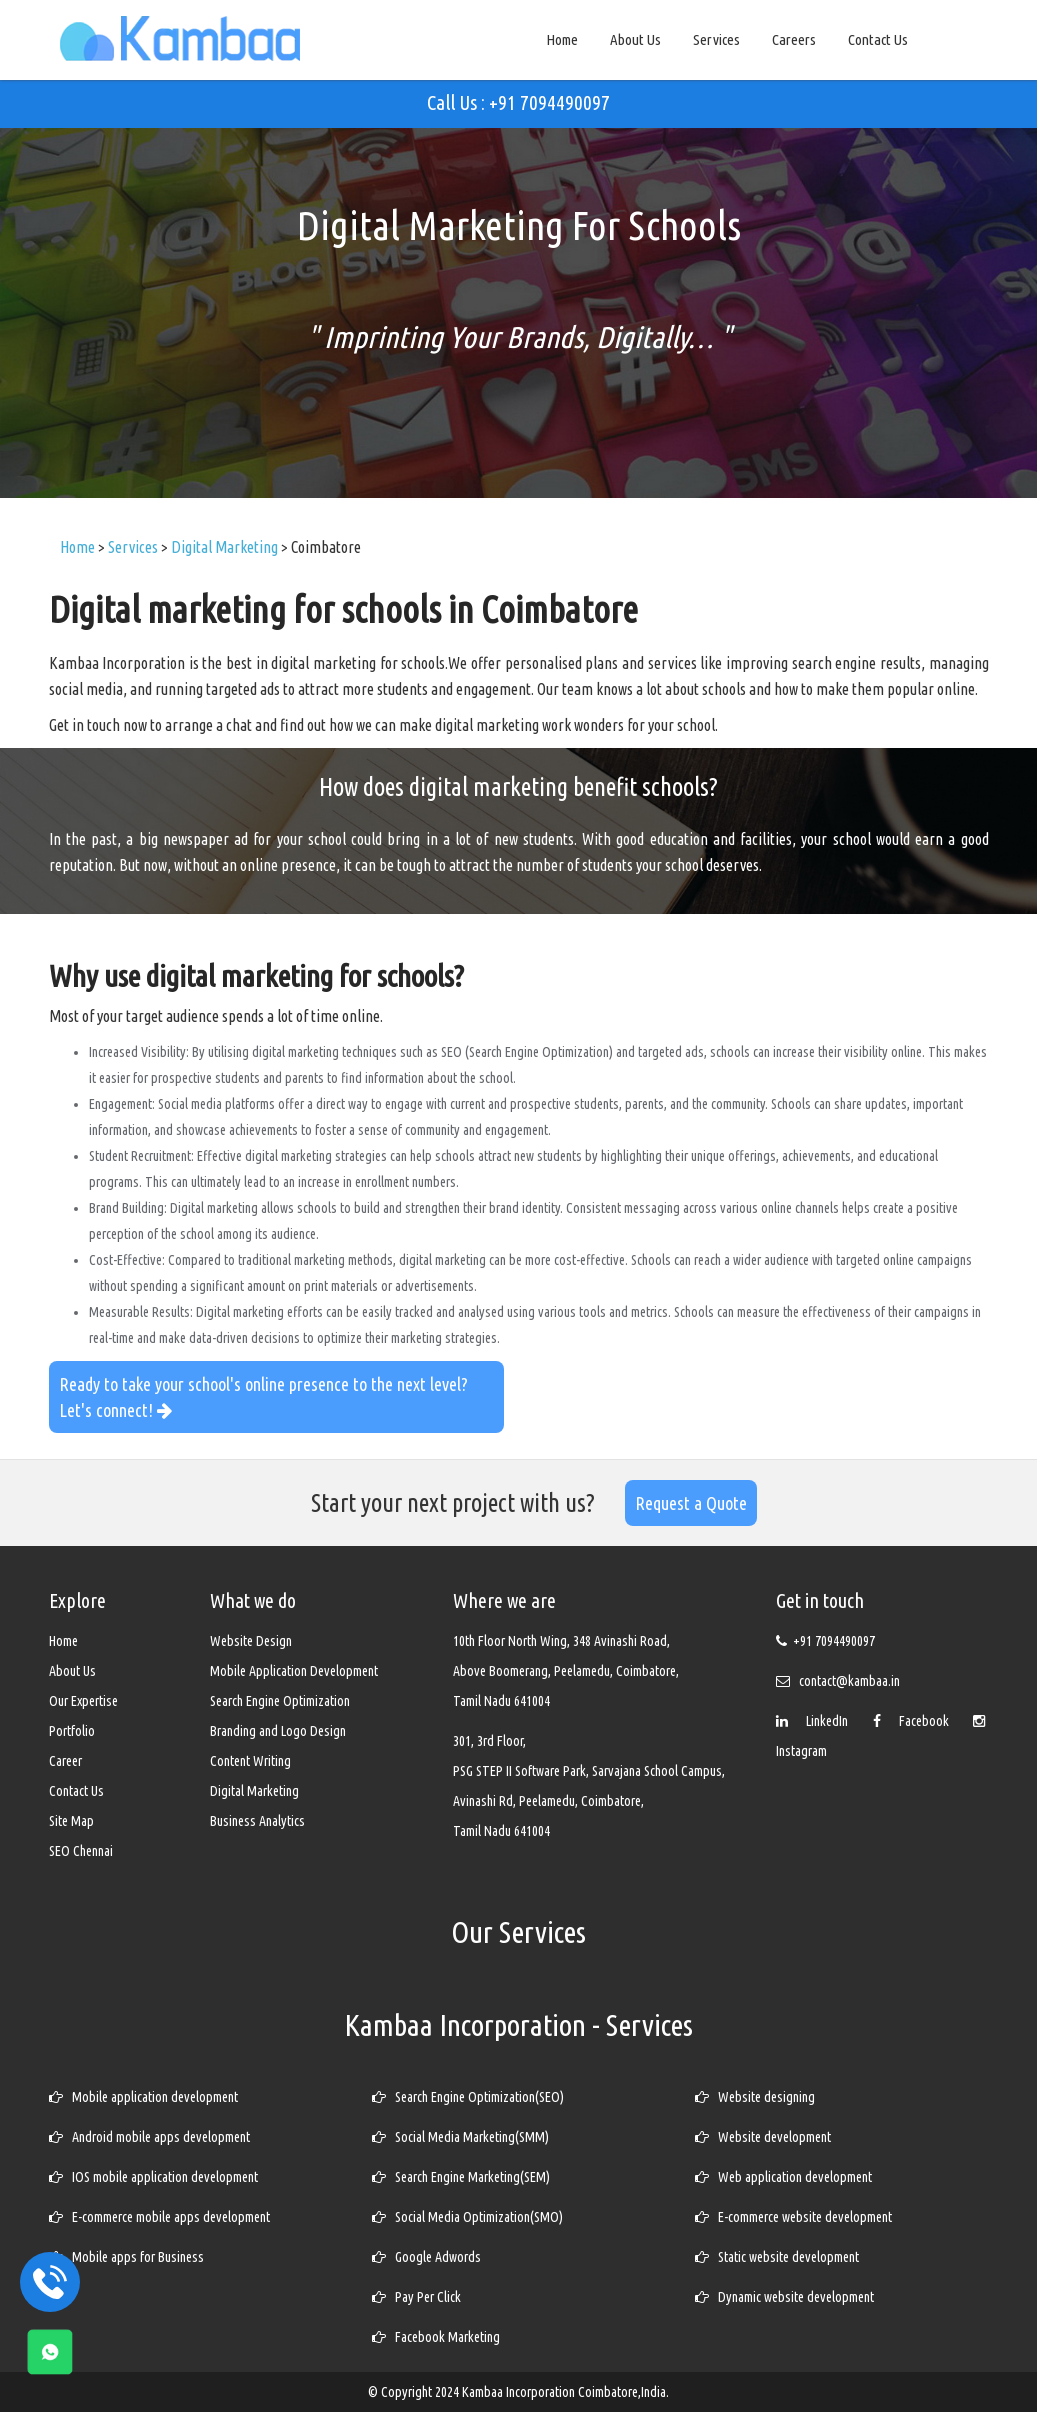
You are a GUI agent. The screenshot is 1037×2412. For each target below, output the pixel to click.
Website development (763, 2137)
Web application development (783, 2177)
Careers (794, 39)
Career (65, 1761)
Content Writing (250, 1761)
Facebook (916, 1721)
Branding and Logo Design (278, 1731)
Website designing (755, 2097)
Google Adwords (426, 2257)
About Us (635, 39)
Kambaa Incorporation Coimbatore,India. (565, 2392)
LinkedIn (817, 1721)
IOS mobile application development (153, 2177)
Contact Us (878, 39)
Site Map (71, 1821)
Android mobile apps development (149, 2137)
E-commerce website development (793, 2217)
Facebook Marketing (436, 2337)
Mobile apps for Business (126, 2257)
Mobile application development (143, 2097)
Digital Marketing (254, 1791)
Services (716, 39)
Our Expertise (83, 1701)
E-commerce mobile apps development (159, 2217)
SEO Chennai (81, 1851)
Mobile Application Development (294, 1671)
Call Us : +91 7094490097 (518, 102)
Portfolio (72, 1731)
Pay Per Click (416, 2297)
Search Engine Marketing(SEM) (461, 2177)
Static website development (777, 2257)
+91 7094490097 (834, 1641)
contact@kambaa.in (849, 1681)
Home (562, 39)
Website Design (251, 1641)
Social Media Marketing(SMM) (460, 2137)
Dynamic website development (784, 2297)
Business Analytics (257, 1821)
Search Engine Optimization (280, 1701)
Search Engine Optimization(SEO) (468, 2097)
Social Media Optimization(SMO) (467, 2217)
